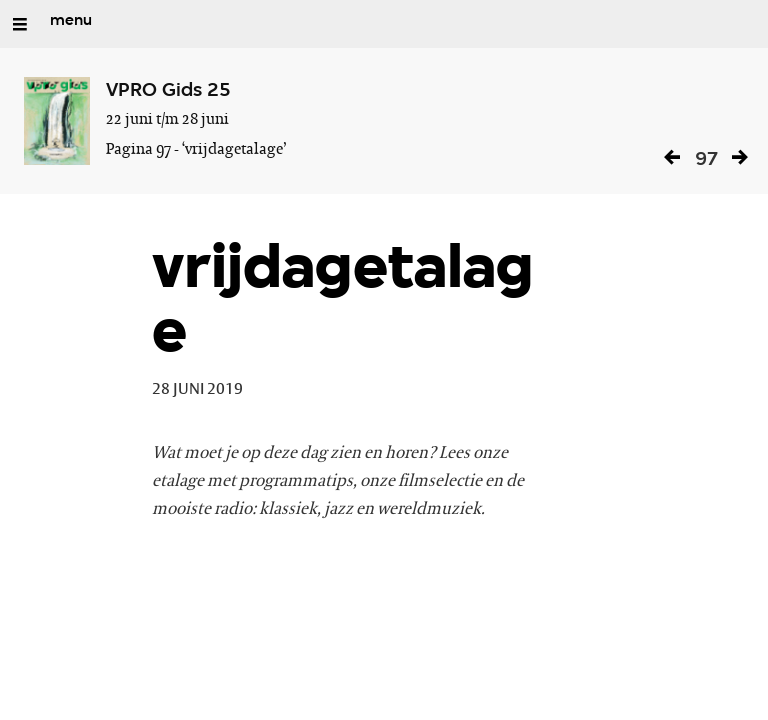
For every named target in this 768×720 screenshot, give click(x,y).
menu (71, 21)
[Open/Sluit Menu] (20, 24)
